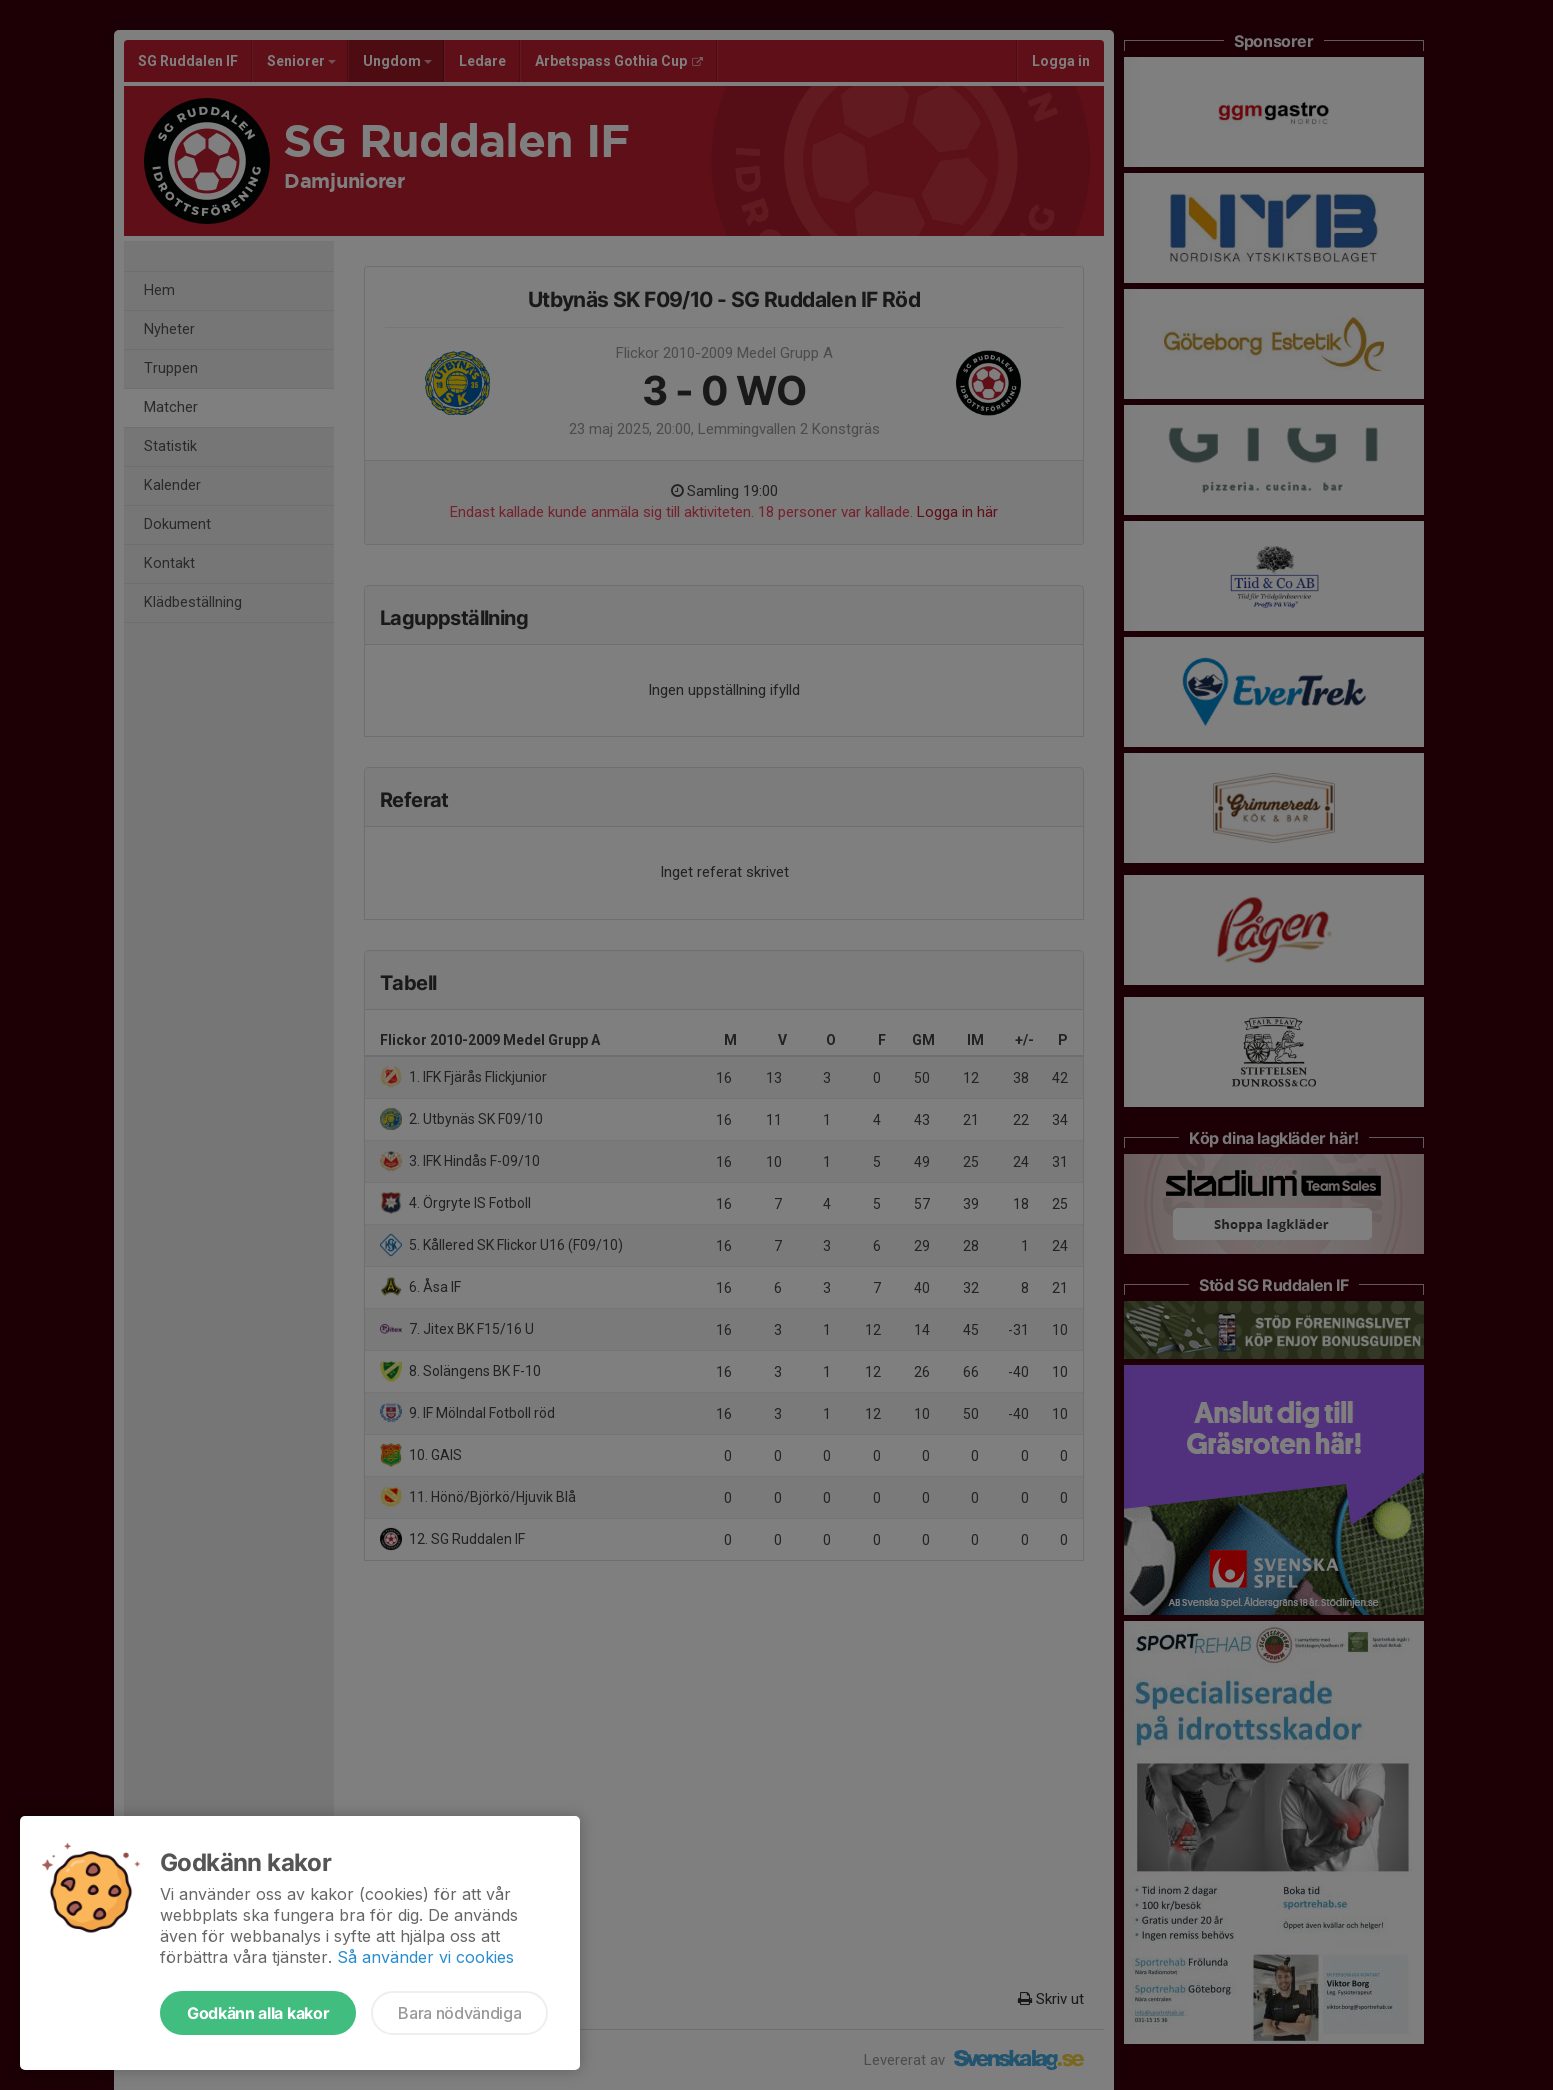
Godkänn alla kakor (258, 2013)
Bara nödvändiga (459, 2013)
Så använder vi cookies (425, 1957)
